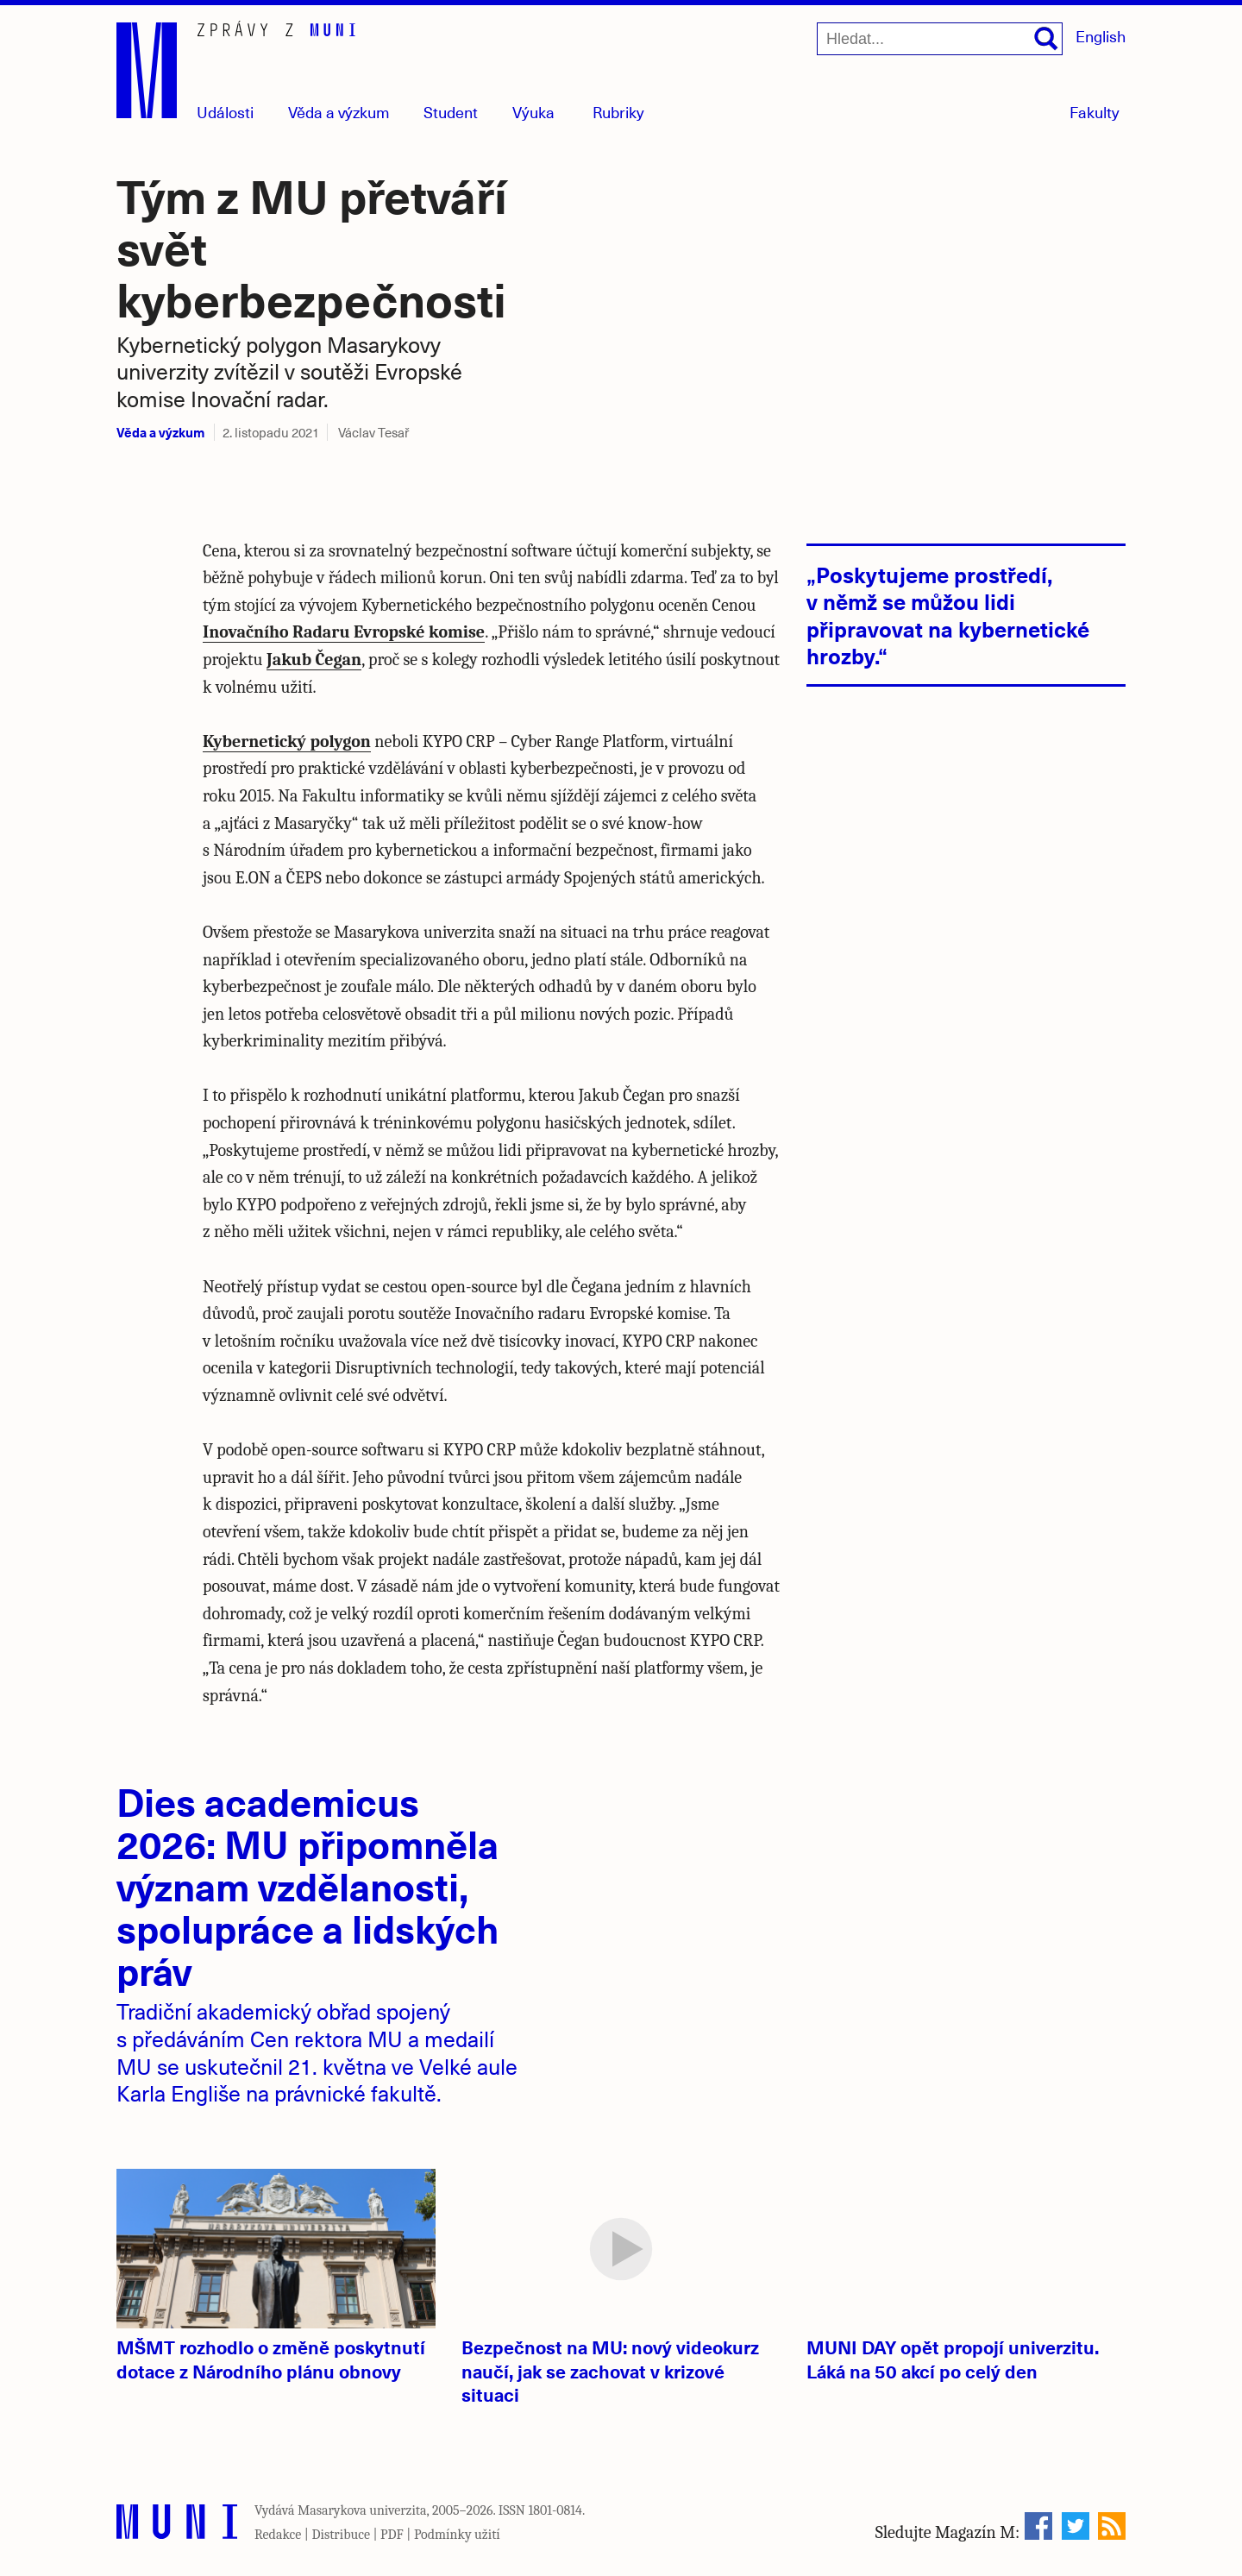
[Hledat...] (940, 38)
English (1101, 36)
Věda (339, 112)
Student (450, 112)
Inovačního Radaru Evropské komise (344, 632)
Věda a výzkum (160, 432)
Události (225, 112)
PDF (392, 2534)
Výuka (533, 112)
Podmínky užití (457, 2534)
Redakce (277, 2534)
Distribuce (340, 2534)
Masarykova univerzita (362, 2510)
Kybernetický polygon (287, 741)
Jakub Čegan (314, 659)
